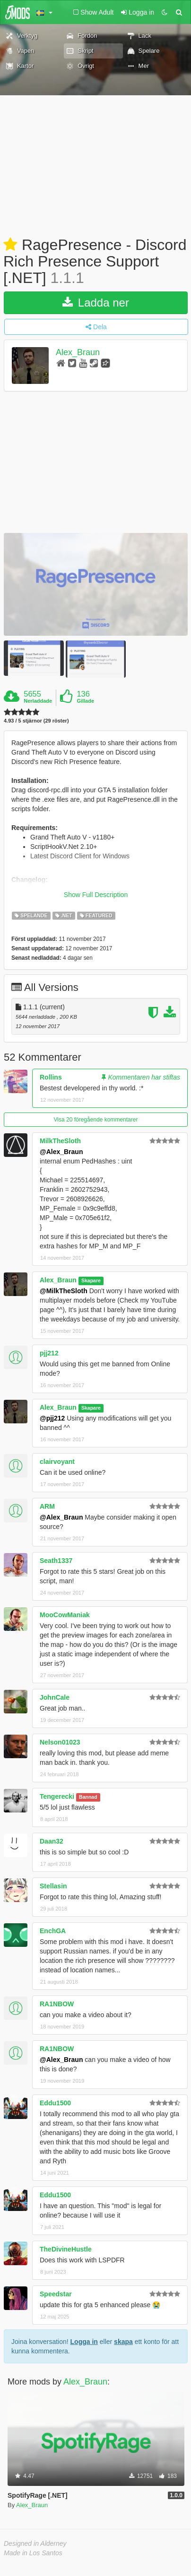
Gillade (85, 701)
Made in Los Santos (33, 2553)
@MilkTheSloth (63, 1291)
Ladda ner (95, 302)
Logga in (84, 2341)
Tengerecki (57, 1796)
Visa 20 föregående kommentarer (96, 1119)
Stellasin (53, 1886)
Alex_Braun (78, 352)
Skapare (91, 1280)
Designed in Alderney (35, 2543)
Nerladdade (38, 701)
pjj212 (49, 1353)
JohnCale (54, 1697)
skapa (123, 2341)
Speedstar (56, 2294)
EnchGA (53, 1931)
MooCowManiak (65, 1615)
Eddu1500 (55, 2103)
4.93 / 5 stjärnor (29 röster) (36, 720)
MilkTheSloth (60, 1141)
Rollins (51, 1077)
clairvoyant (57, 1461)
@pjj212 (52, 1418)
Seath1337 (56, 1560)
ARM (47, 1506)
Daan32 (51, 1841)
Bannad (88, 1797)
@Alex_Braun (61, 1151)
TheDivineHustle (66, 2249)
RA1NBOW (57, 2004)
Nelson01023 (60, 1742)
